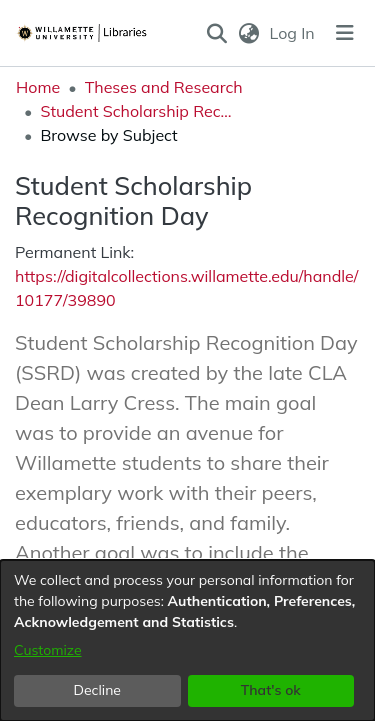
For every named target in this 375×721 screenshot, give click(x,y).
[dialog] (187, 640)
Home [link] (38, 87)
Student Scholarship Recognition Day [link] (140, 111)
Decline (98, 690)
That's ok (271, 690)
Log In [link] (293, 33)
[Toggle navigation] (345, 33)
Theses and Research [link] (164, 87)
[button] (217, 33)
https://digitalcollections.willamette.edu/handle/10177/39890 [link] (186, 288)
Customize (48, 650)
